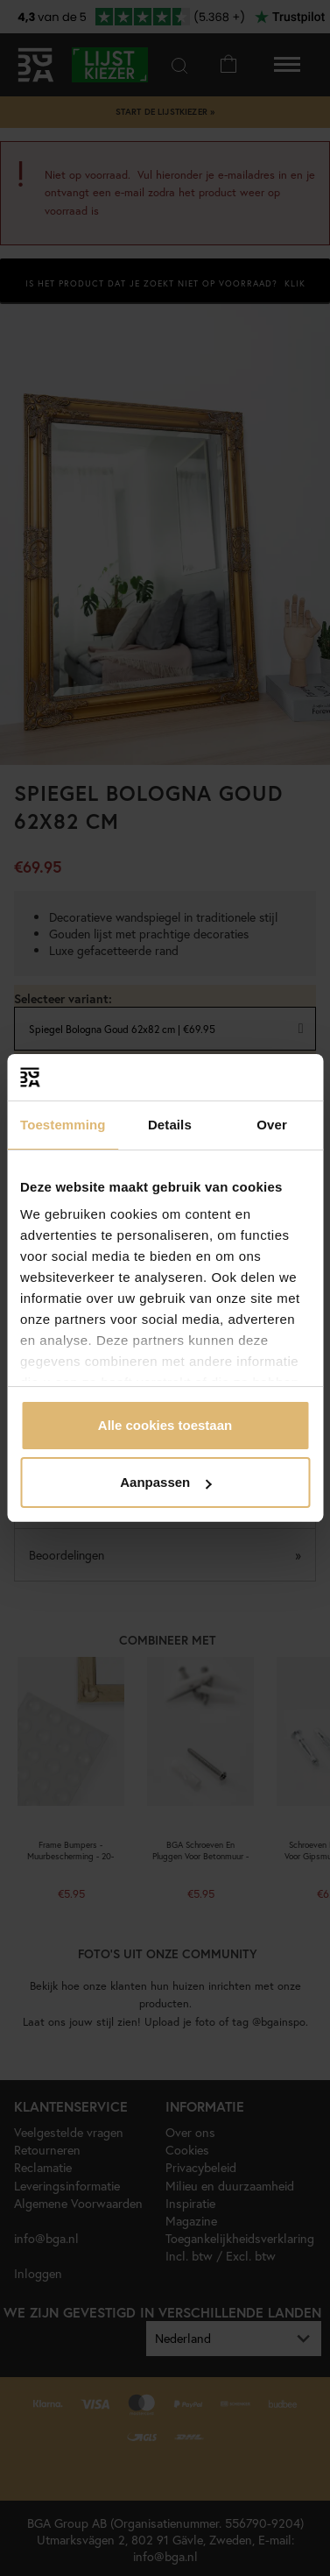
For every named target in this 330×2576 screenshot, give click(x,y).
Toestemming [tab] (63, 1124)
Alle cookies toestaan (165, 1425)
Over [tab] (271, 1124)
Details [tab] (170, 1124)
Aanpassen (165, 1482)
